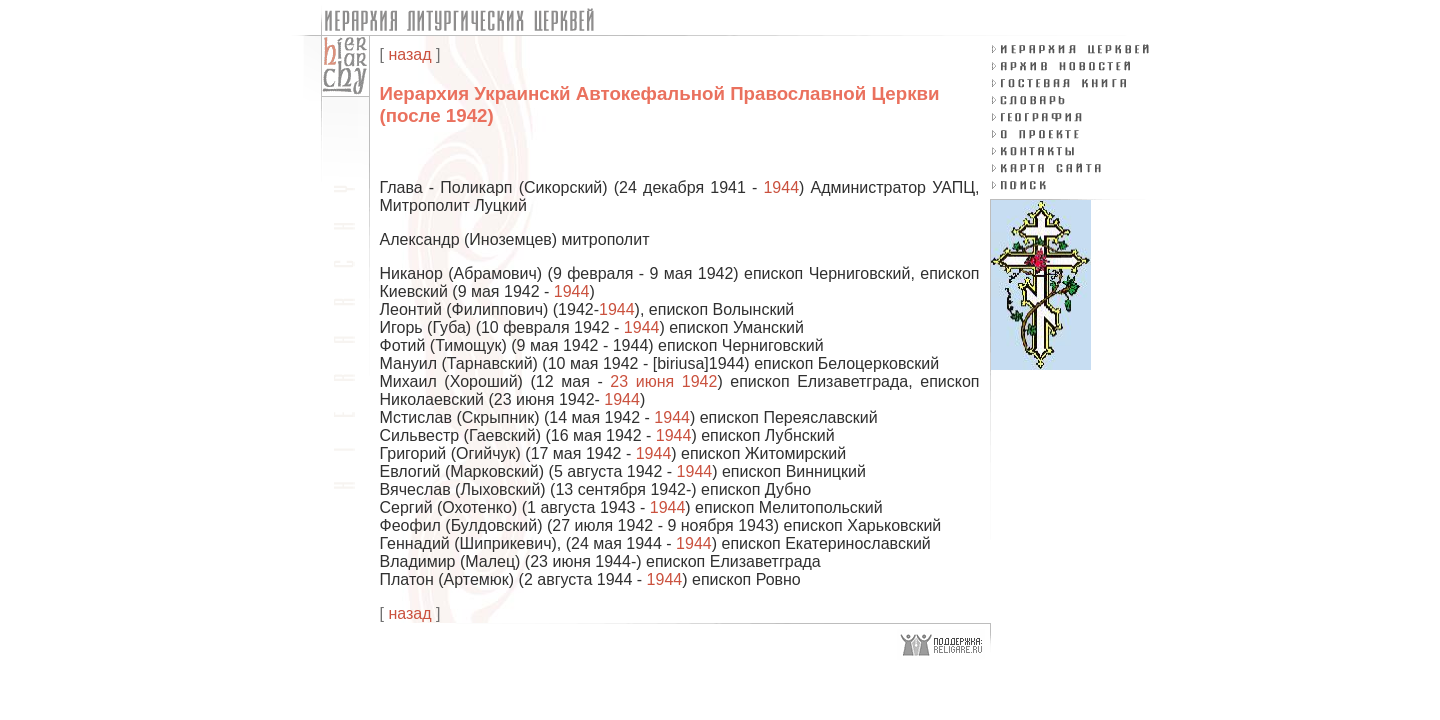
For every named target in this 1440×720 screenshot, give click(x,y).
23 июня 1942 (663, 381)
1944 (781, 187)
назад (409, 54)
